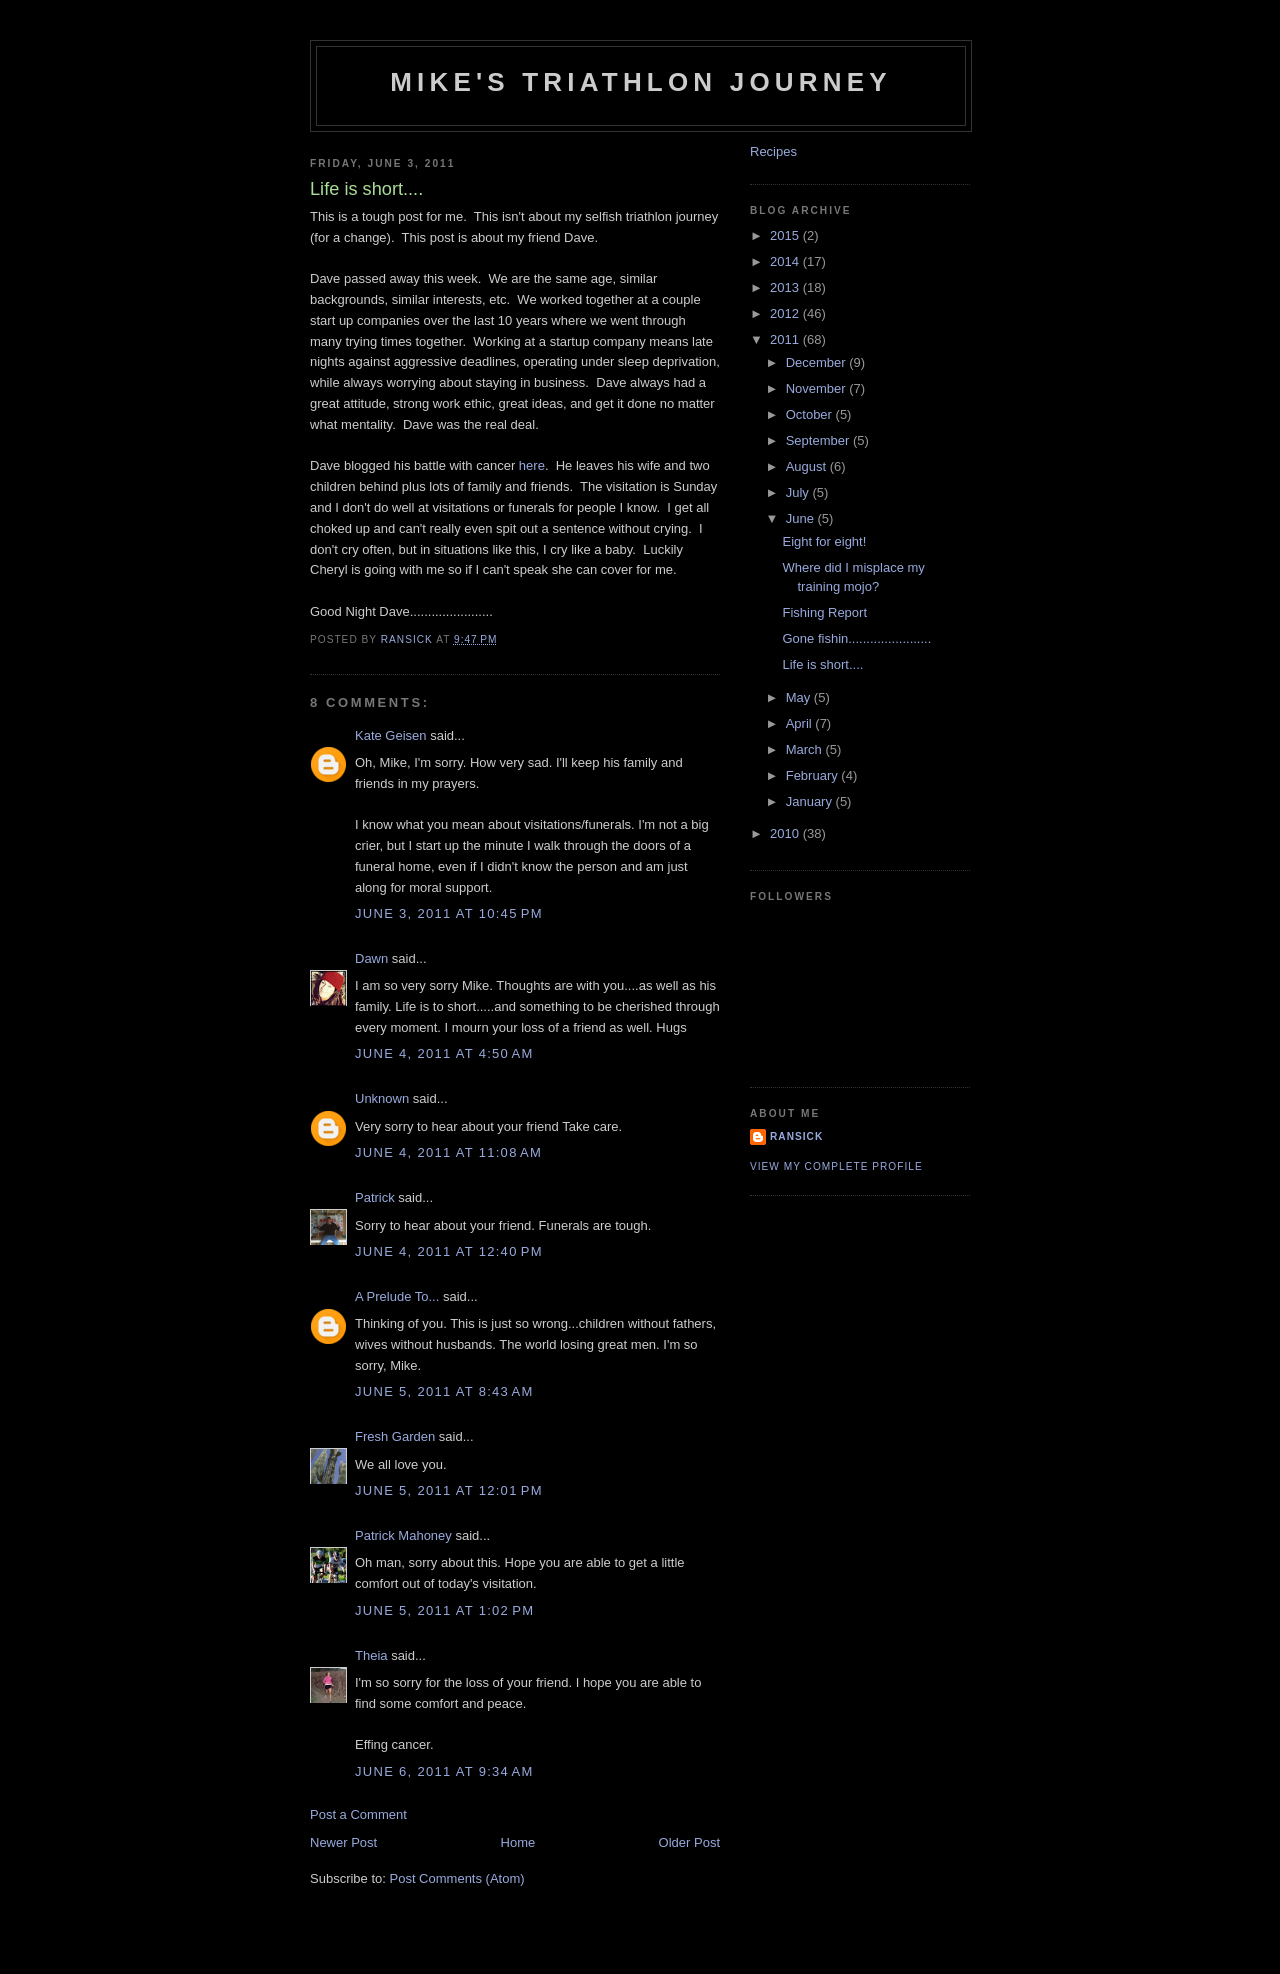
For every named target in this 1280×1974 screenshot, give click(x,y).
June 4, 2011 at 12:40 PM (449, 1251)
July (799, 492)
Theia (371, 1655)
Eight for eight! (824, 541)
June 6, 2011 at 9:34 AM (444, 1771)
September (819, 440)
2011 (786, 339)
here (532, 465)
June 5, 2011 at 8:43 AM (444, 1391)
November (818, 388)
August (808, 466)
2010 (786, 833)
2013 (786, 287)
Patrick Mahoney (403, 1535)
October (811, 414)
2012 (786, 313)
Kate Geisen (391, 735)
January (811, 801)
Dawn (371, 958)
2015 (786, 235)
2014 (786, 261)
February (814, 775)
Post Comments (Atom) (457, 1878)
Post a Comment (358, 1814)
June (802, 518)
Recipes (773, 151)
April (801, 723)
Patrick (375, 1197)
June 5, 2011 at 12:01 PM (449, 1490)
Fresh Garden (395, 1436)
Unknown (382, 1098)
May (800, 697)
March (806, 749)
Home (518, 1842)
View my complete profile (836, 1166)
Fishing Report (824, 612)
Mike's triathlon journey (641, 82)
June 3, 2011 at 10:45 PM (449, 913)
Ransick (796, 1136)
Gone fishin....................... (856, 638)
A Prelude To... (397, 1296)
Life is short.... (822, 664)
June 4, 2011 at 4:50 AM (444, 1053)
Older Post (689, 1842)
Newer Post (343, 1842)
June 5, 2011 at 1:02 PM (444, 1610)
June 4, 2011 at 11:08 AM (448, 1152)
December (818, 362)
